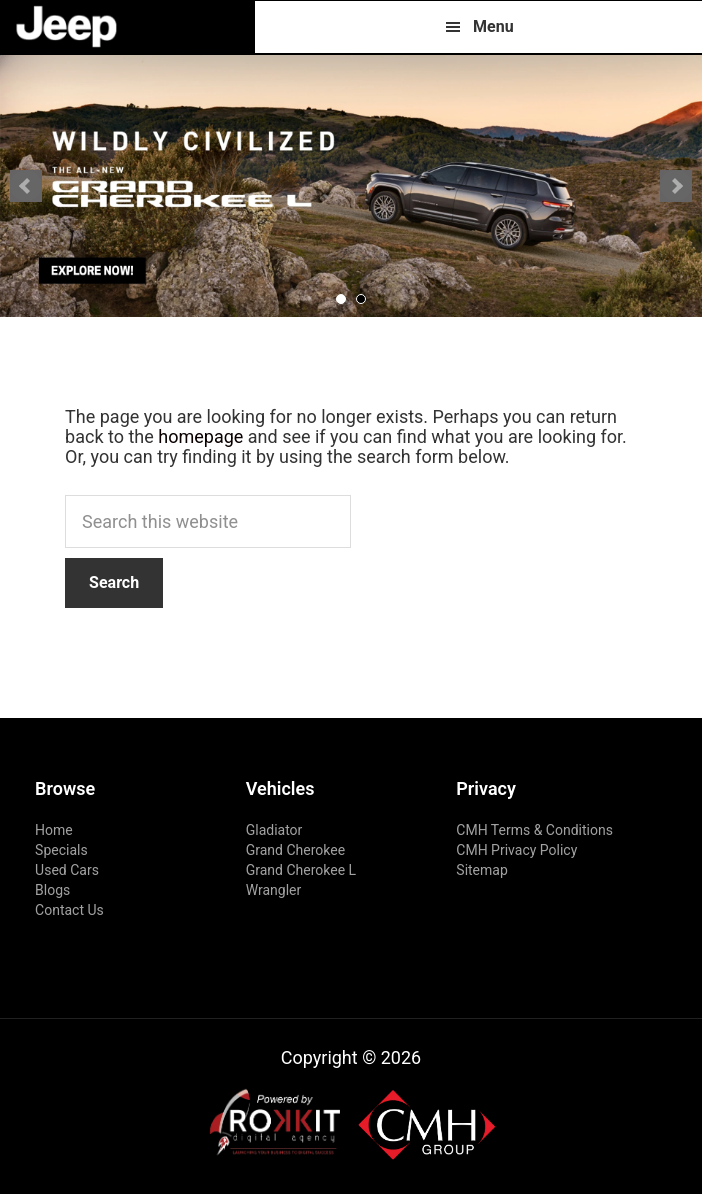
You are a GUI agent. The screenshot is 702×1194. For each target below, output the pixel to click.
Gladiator (274, 830)
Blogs (52, 890)
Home (54, 830)
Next (676, 186)
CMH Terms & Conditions (534, 830)
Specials (61, 850)
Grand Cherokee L (301, 870)
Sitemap (481, 870)
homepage (200, 436)
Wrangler (274, 890)
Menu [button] (493, 26)
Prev (26, 186)
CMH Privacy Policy (516, 850)
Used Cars (67, 870)
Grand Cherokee (295, 850)
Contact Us (69, 910)
